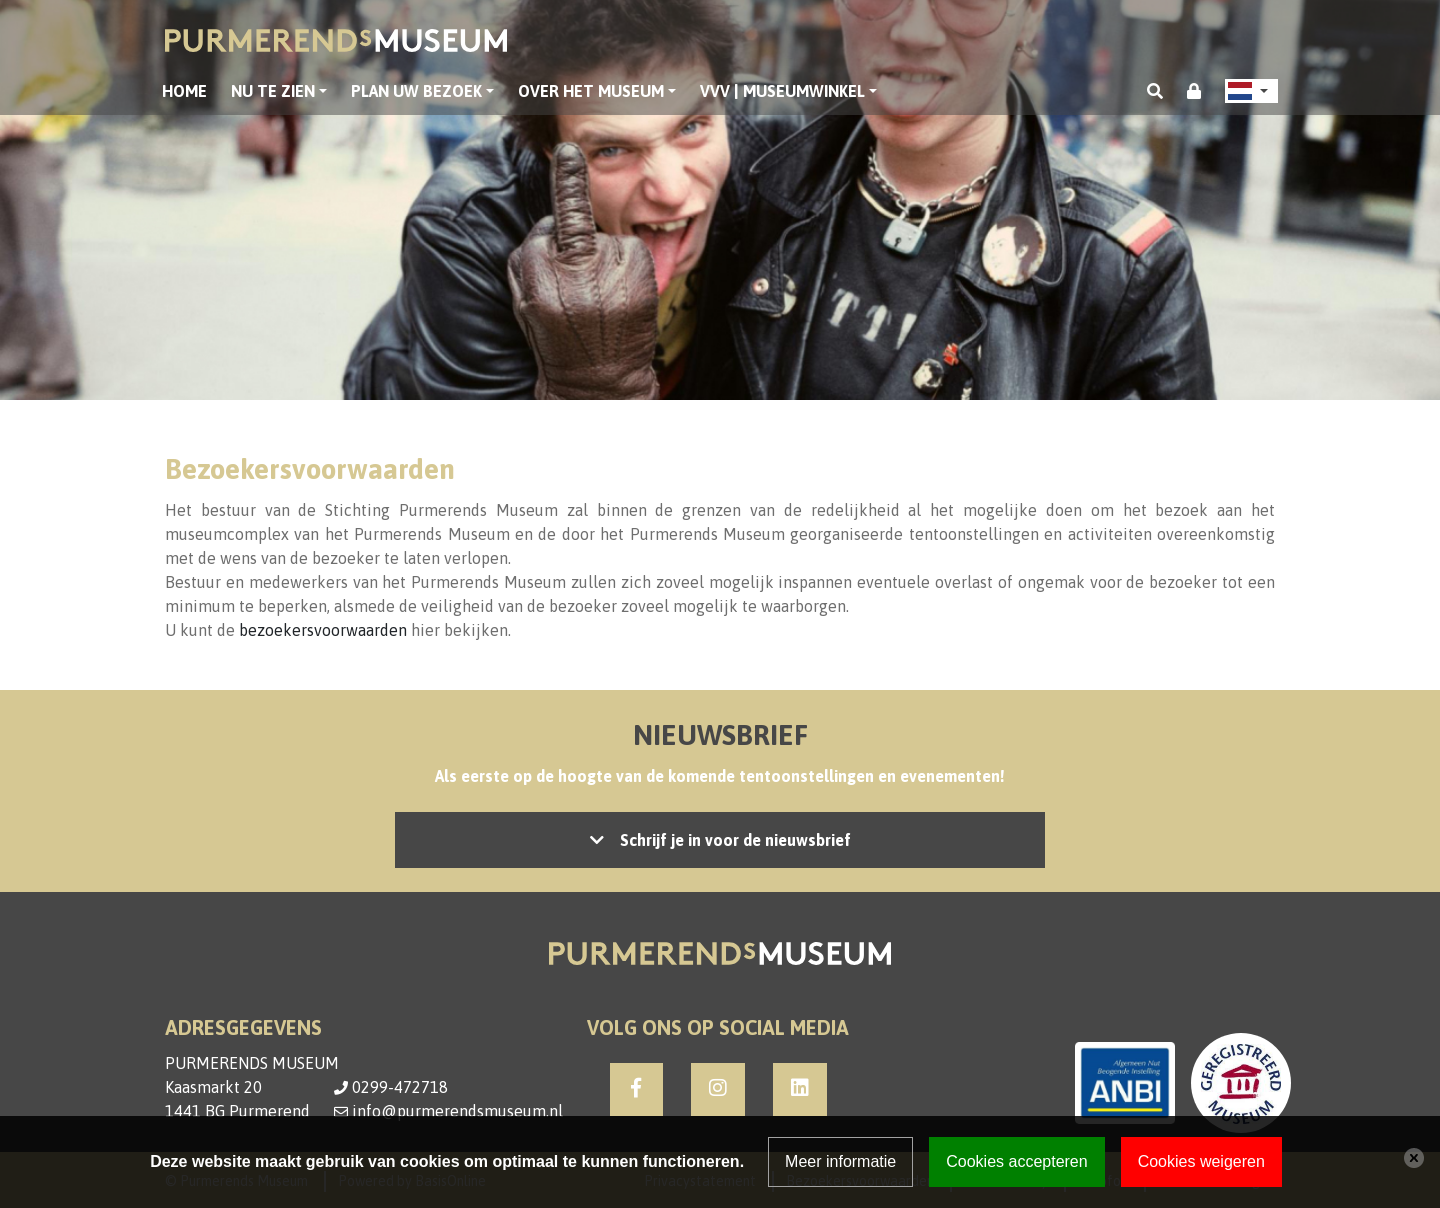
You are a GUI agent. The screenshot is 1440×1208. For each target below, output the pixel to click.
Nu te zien (273, 91)
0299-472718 (400, 1087)
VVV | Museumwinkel (782, 91)
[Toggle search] (1155, 91)
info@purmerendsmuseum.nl (457, 1111)
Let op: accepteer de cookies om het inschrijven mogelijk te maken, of (720, 840)
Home (184, 91)
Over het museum (591, 91)
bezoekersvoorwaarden (323, 630)
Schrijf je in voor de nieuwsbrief (735, 840)
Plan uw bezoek (416, 91)
